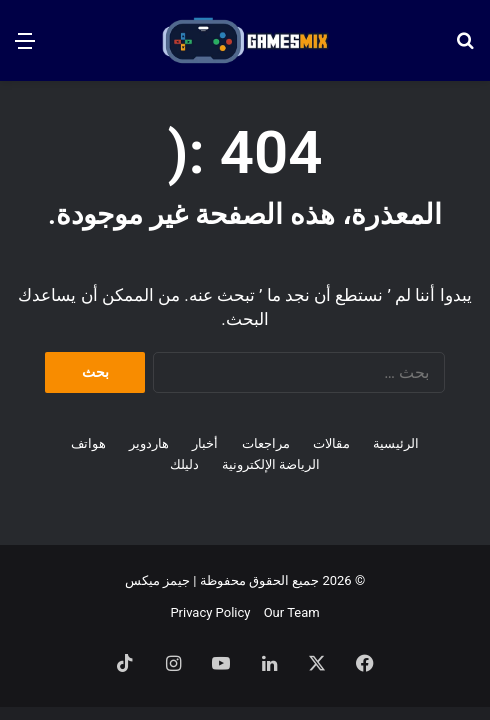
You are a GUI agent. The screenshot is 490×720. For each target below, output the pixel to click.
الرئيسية (396, 443)
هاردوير (149, 443)
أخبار (205, 443)
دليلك (184, 464)
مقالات (331, 443)
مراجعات (266, 443)
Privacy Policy (210, 612)
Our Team (292, 612)
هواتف (88, 443)
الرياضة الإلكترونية (271, 464)
